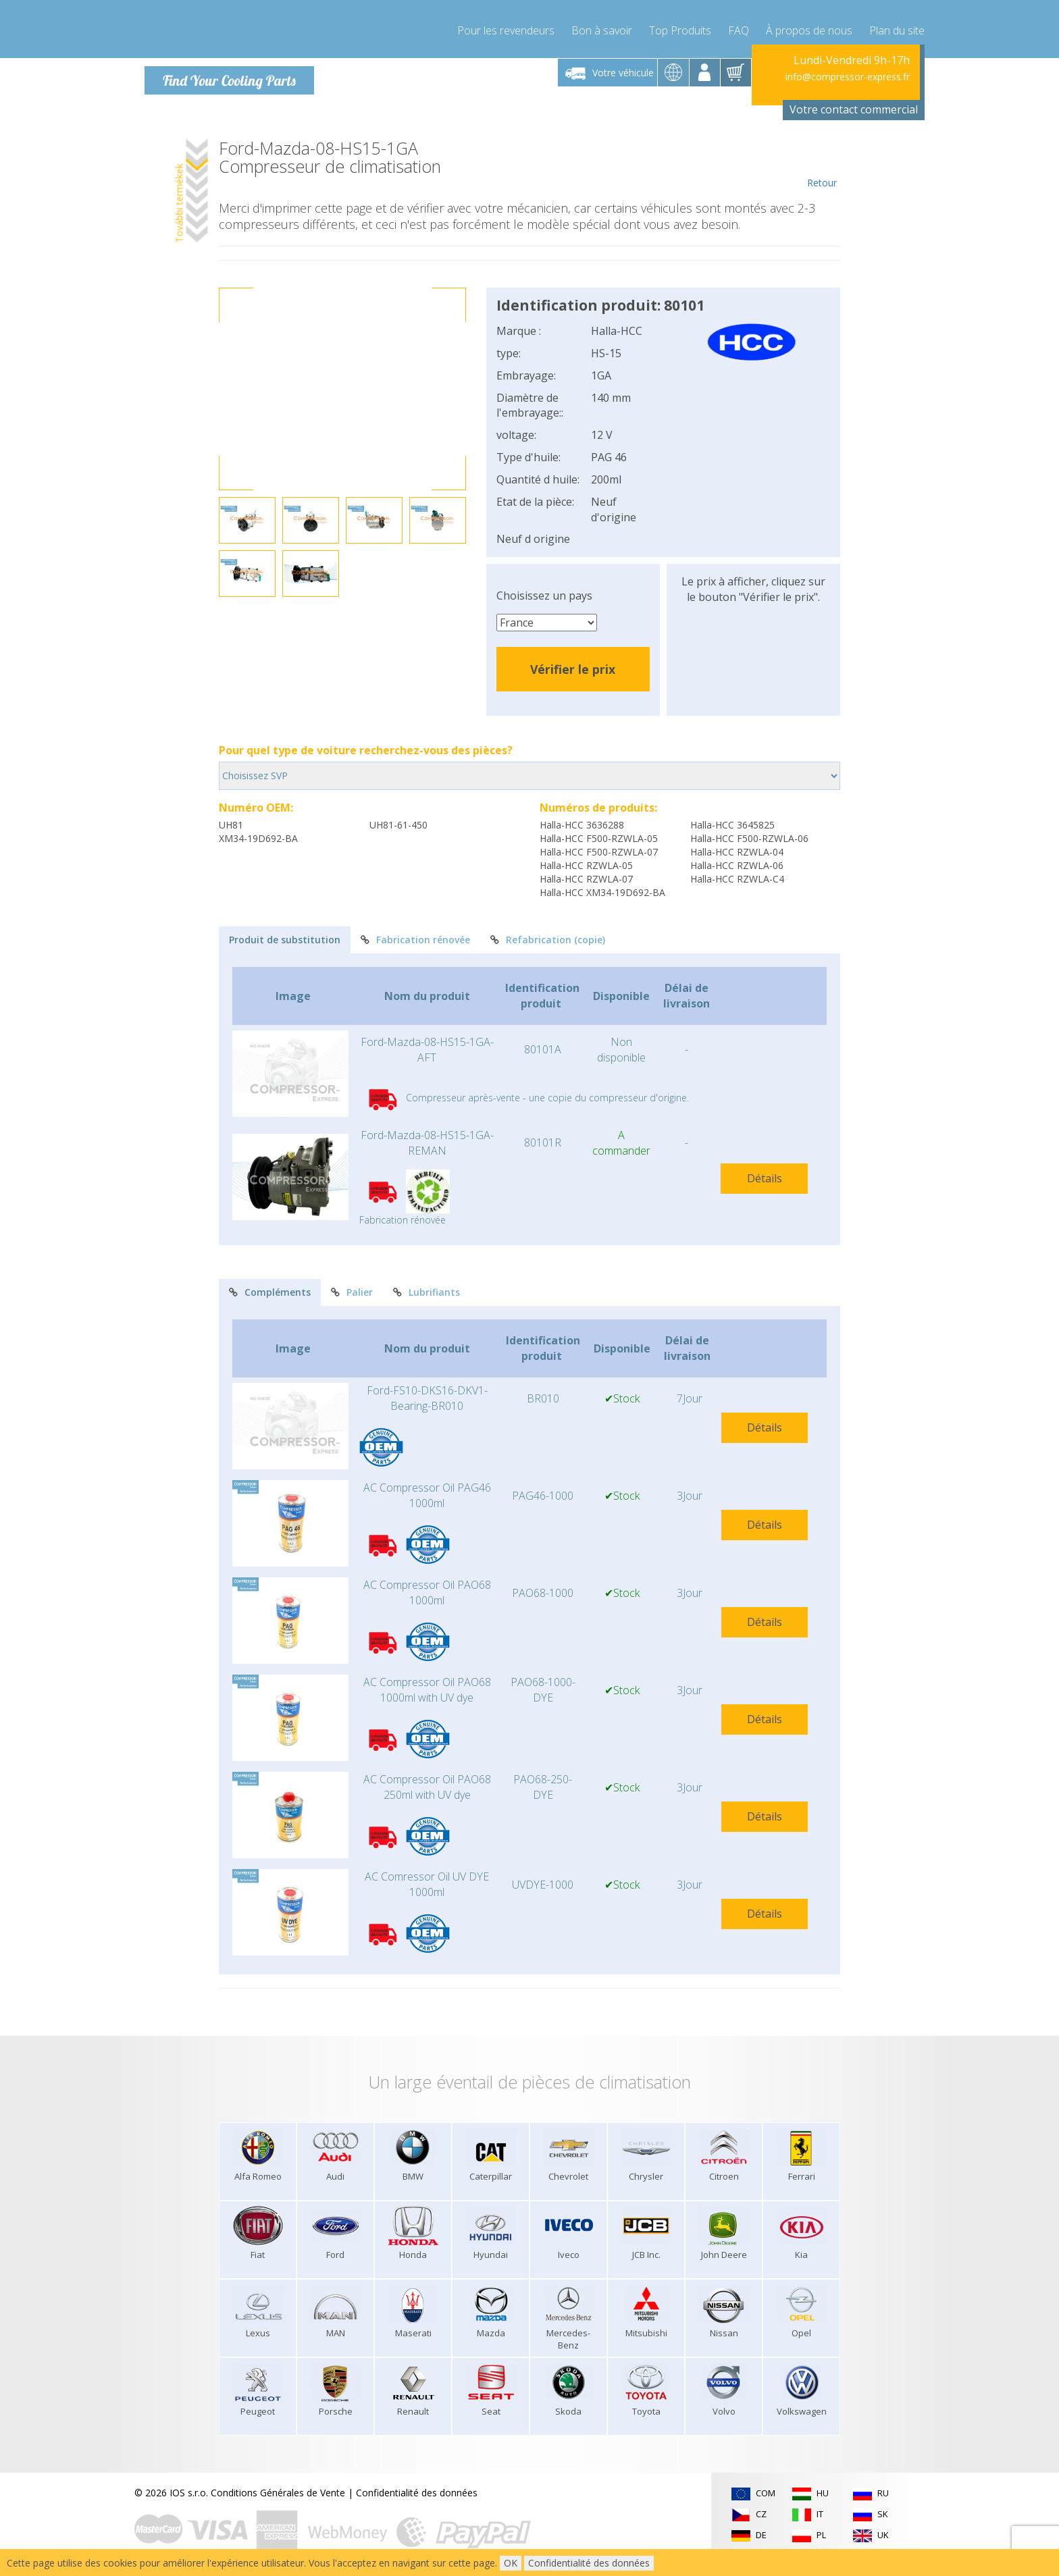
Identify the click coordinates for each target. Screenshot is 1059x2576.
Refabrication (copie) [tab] (547, 938)
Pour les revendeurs (505, 27)
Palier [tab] (352, 1292)
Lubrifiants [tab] (426, 1292)
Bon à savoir (601, 27)
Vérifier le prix (572, 668)
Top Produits (680, 27)
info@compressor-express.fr (847, 76)
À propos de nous (809, 27)
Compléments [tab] (270, 1292)
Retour (821, 163)
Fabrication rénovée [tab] (415, 938)
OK (510, 2562)
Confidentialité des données (416, 2492)
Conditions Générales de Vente (278, 2492)
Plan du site (897, 27)
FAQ (738, 27)
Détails (764, 1177)
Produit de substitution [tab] (284, 938)
